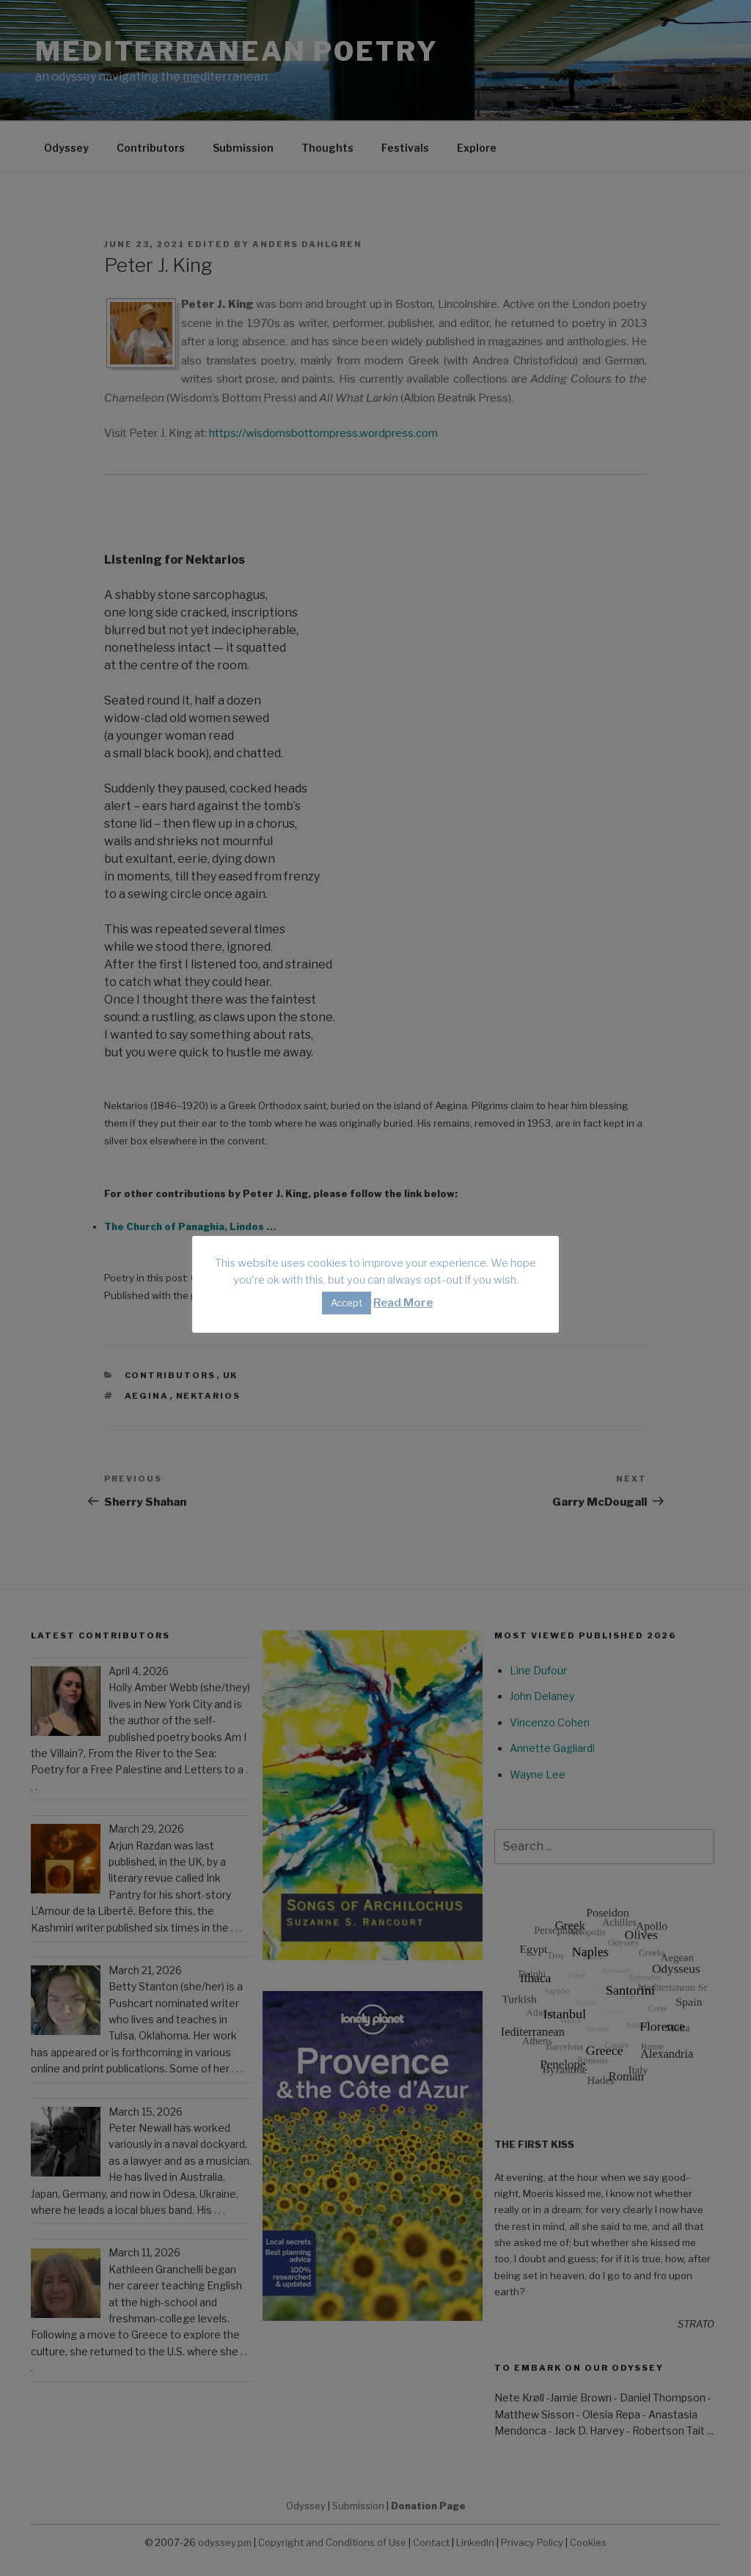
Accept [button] (346, 1303)
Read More (403, 1302)
